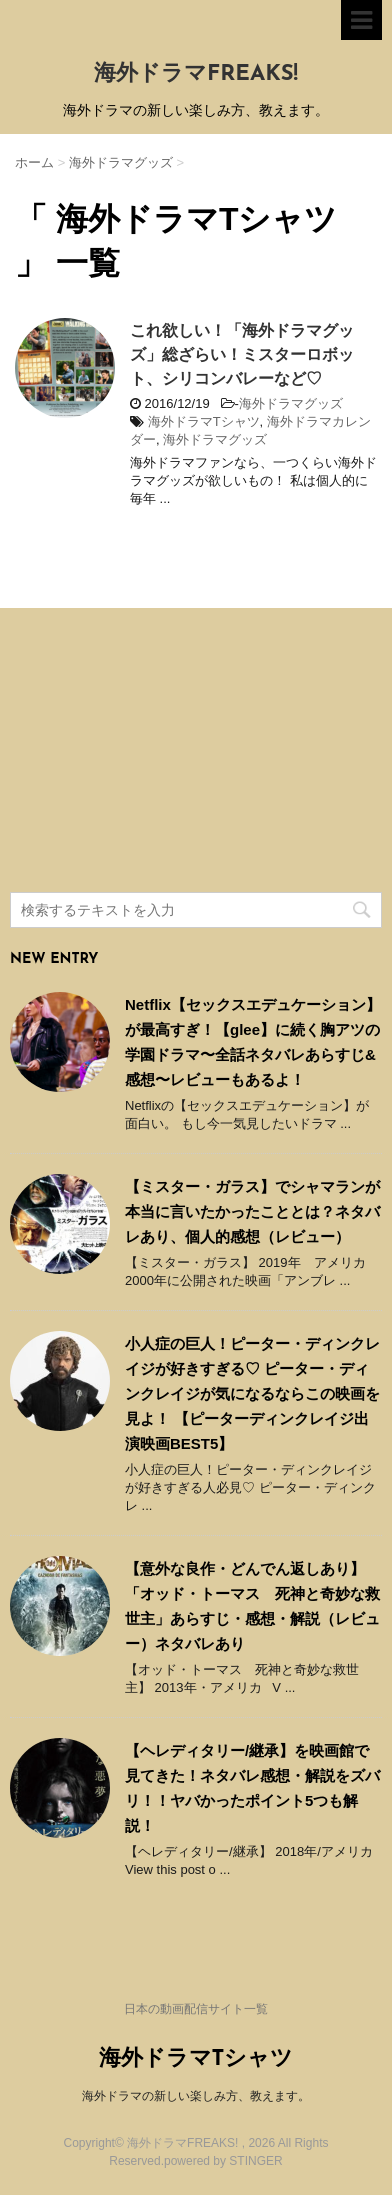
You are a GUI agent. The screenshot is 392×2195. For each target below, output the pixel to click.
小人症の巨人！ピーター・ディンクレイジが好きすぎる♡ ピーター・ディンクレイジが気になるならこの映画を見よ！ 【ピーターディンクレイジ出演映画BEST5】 (252, 1393)
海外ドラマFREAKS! (196, 74)
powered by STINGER (223, 2161)
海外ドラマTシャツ (204, 421)
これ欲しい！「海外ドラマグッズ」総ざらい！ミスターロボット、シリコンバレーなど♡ (242, 354)
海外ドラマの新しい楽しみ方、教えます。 (196, 2096)
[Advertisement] (160, 753)
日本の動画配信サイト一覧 (196, 2009)
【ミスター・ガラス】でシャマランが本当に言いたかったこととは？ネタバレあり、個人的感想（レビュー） (252, 1211)
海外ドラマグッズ (291, 403)
